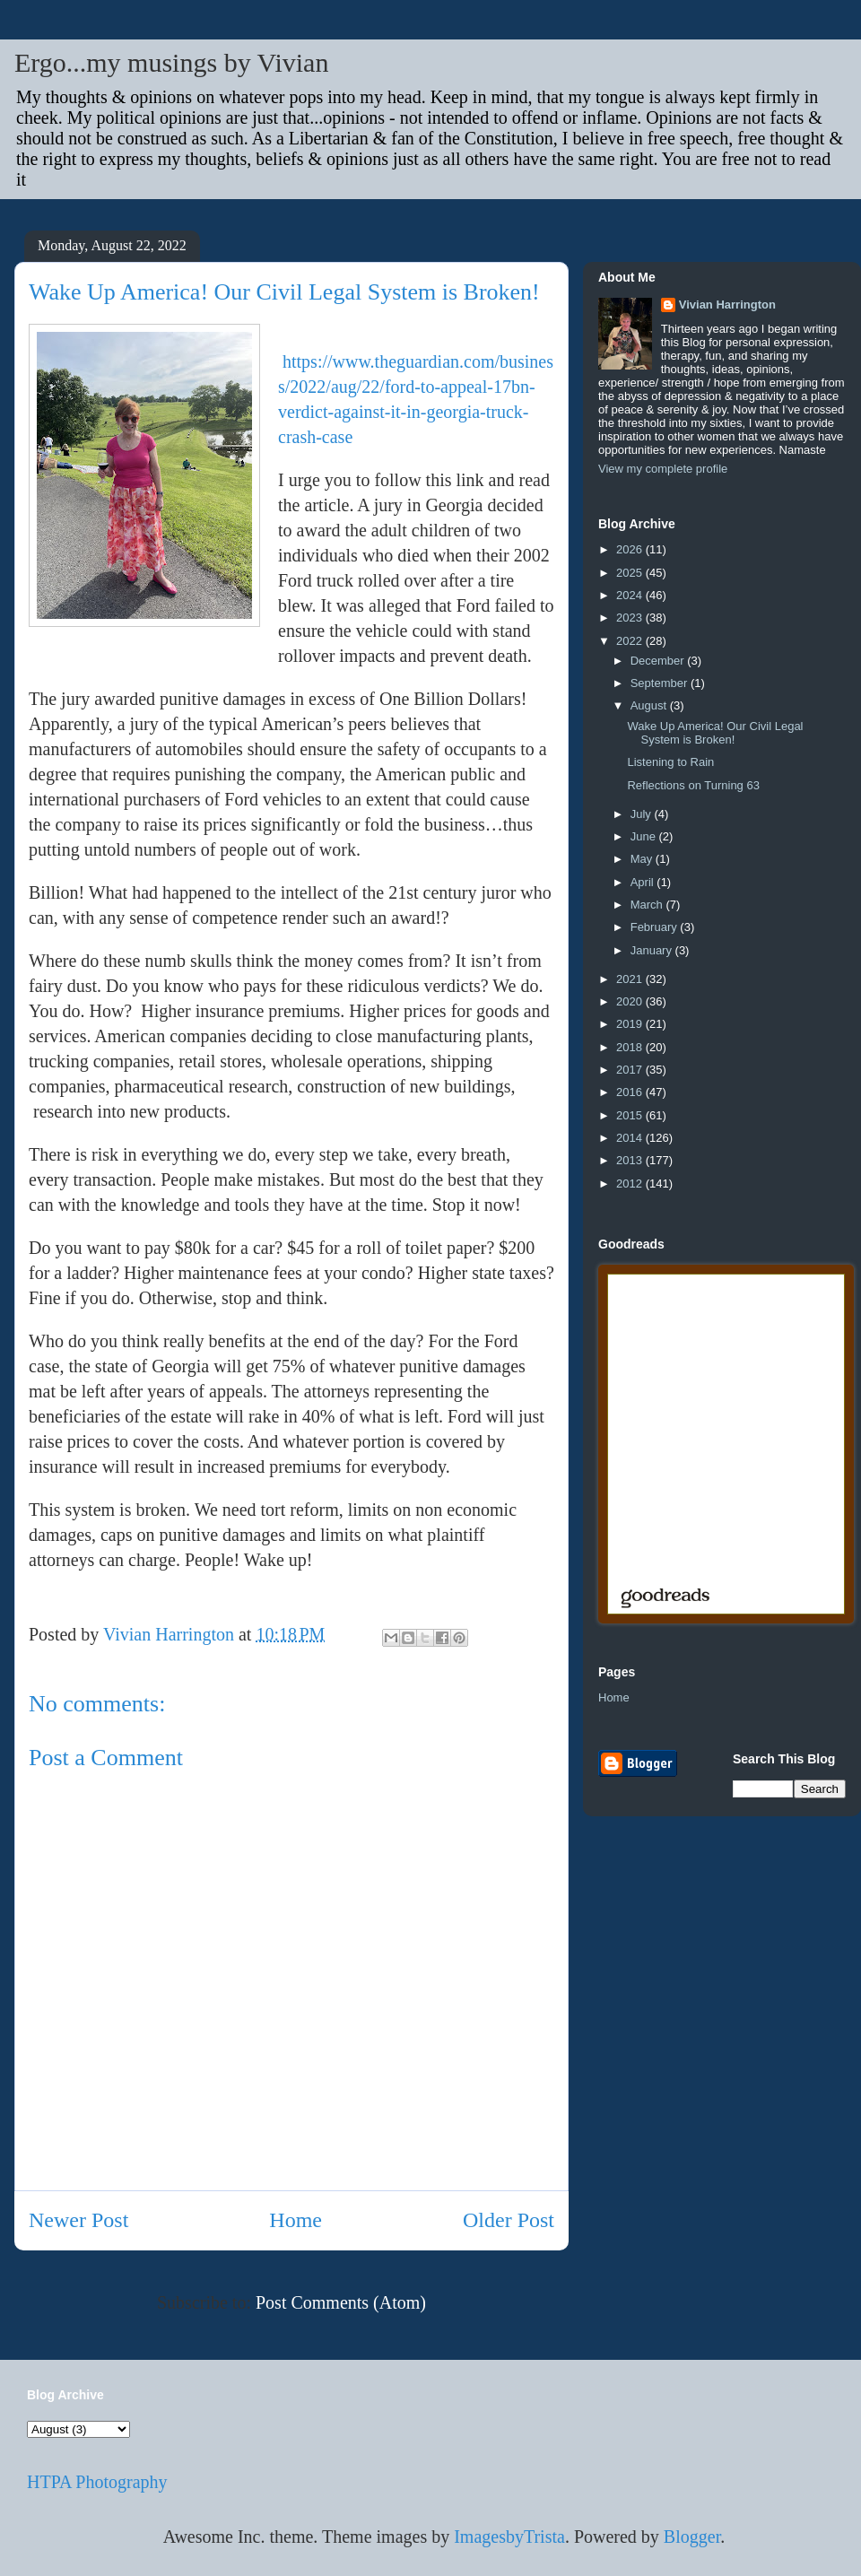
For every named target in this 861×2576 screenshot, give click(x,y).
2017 (631, 1069)
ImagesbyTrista (509, 2536)
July (643, 814)
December (659, 660)
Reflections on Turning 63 (693, 785)
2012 (631, 1183)
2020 (631, 1001)
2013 (631, 1160)
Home (295, 2220)
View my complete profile (662, 468)
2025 (631, 572)
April (644, 882)
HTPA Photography (97, 2482)
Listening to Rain (670, 762)
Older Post (508, 2220)
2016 (631, 1092)
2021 (631, 979)
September (661, 683)
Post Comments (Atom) (341, 2302)
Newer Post (78, 2220)
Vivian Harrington (727, 304)
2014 (631, 1137)
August (650, 705)
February (656, 927)
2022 (631, 641)
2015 (631, 1115)
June (645, 836)
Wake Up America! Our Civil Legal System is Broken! (715, 733)
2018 (631, 1047)
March (648, 904)
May (643, 859)
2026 (631, 549)
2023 (631, 617)
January (653, 950)
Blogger (692, 2536)
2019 (631, 1024)
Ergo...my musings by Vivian (171, 62)
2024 (631, 595)
